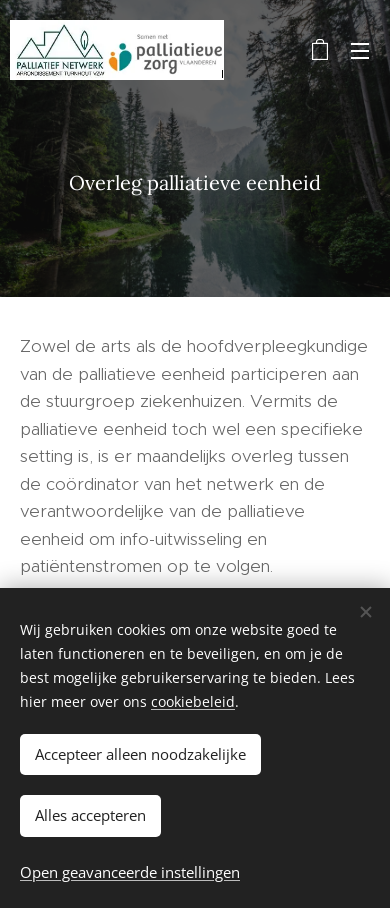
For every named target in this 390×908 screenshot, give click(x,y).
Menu (360, 51)
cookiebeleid (193, 701)
